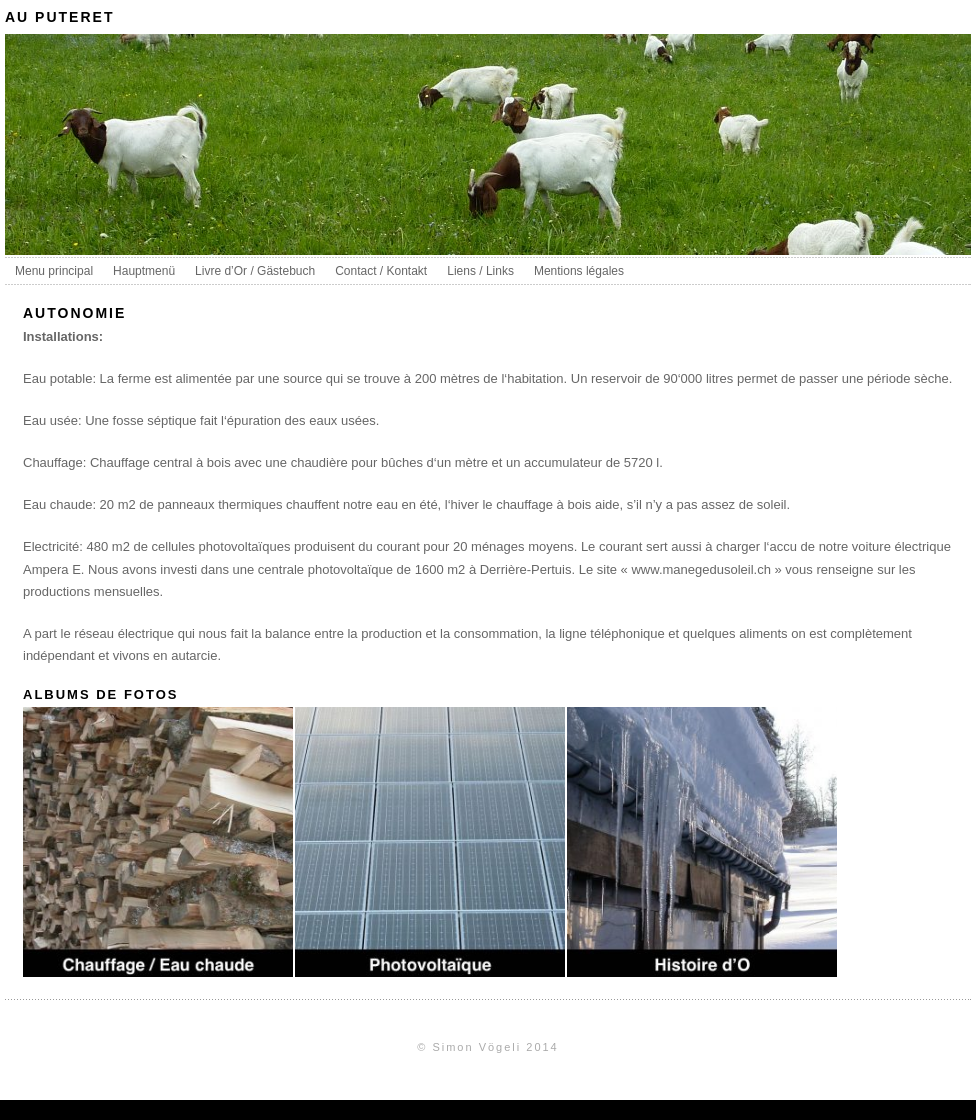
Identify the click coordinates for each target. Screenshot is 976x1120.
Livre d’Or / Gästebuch (255, 271)
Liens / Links (480, 271)
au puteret (59, 17)
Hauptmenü (144, 271)
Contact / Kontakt (381, 271)
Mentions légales (579, 271)
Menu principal (54, 271)
